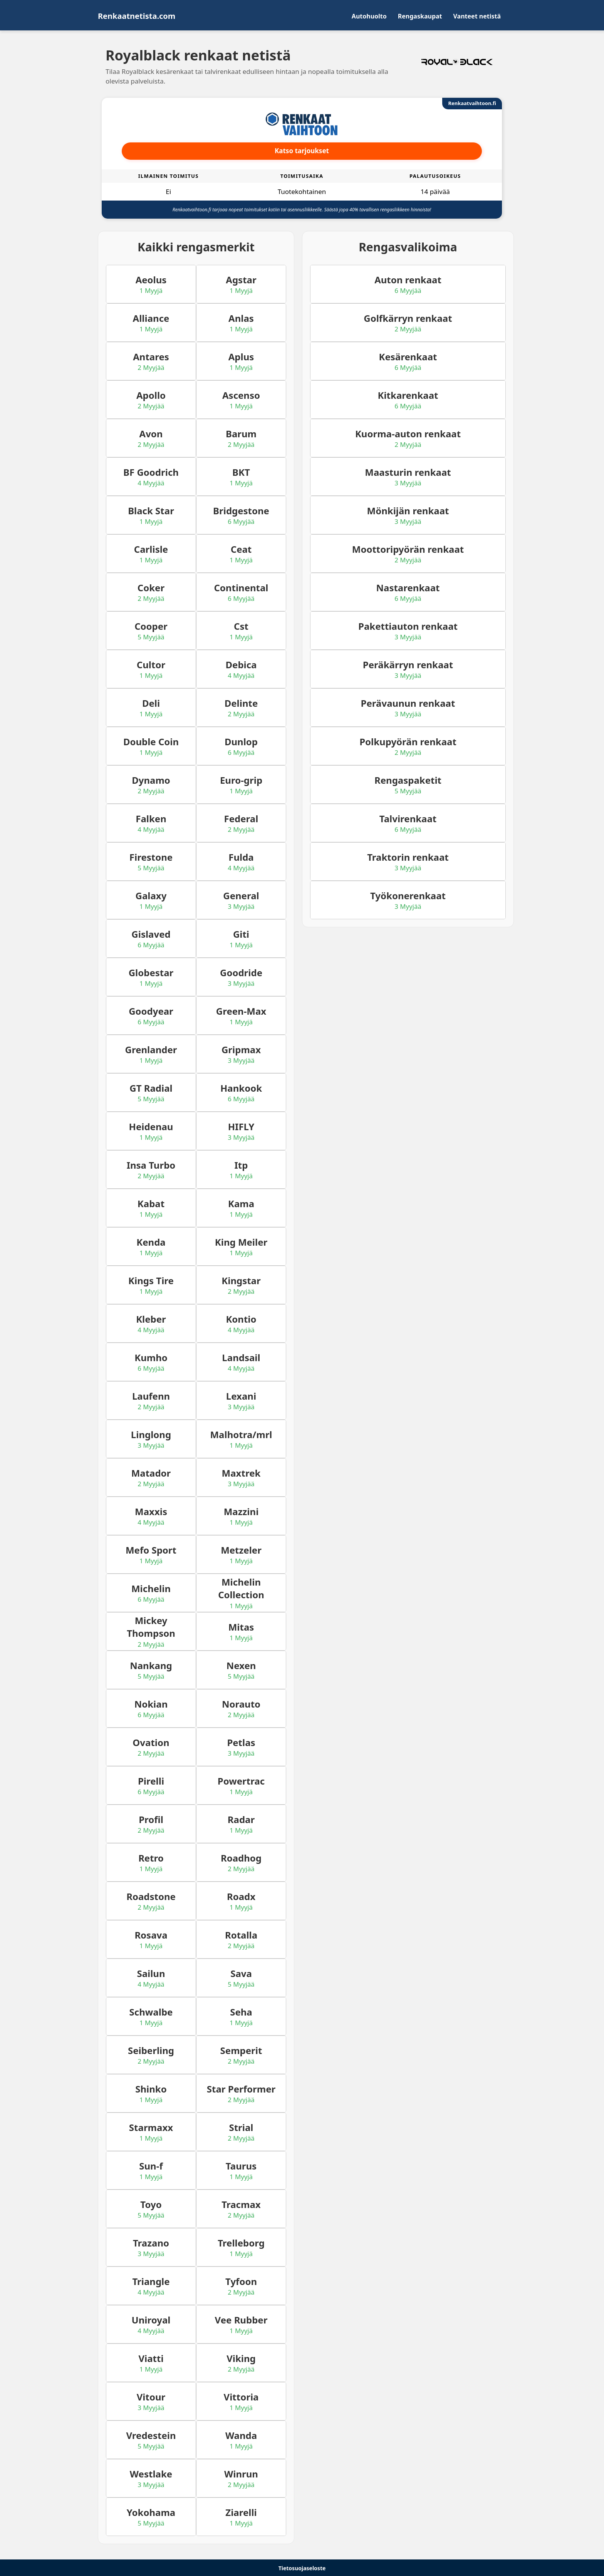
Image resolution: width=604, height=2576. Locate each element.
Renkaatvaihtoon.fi (472, 103)
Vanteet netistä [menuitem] (477, 16)
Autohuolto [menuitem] (369, 16)
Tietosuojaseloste (302, 2568)
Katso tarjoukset (302, 150)
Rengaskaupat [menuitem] (420, 16)
